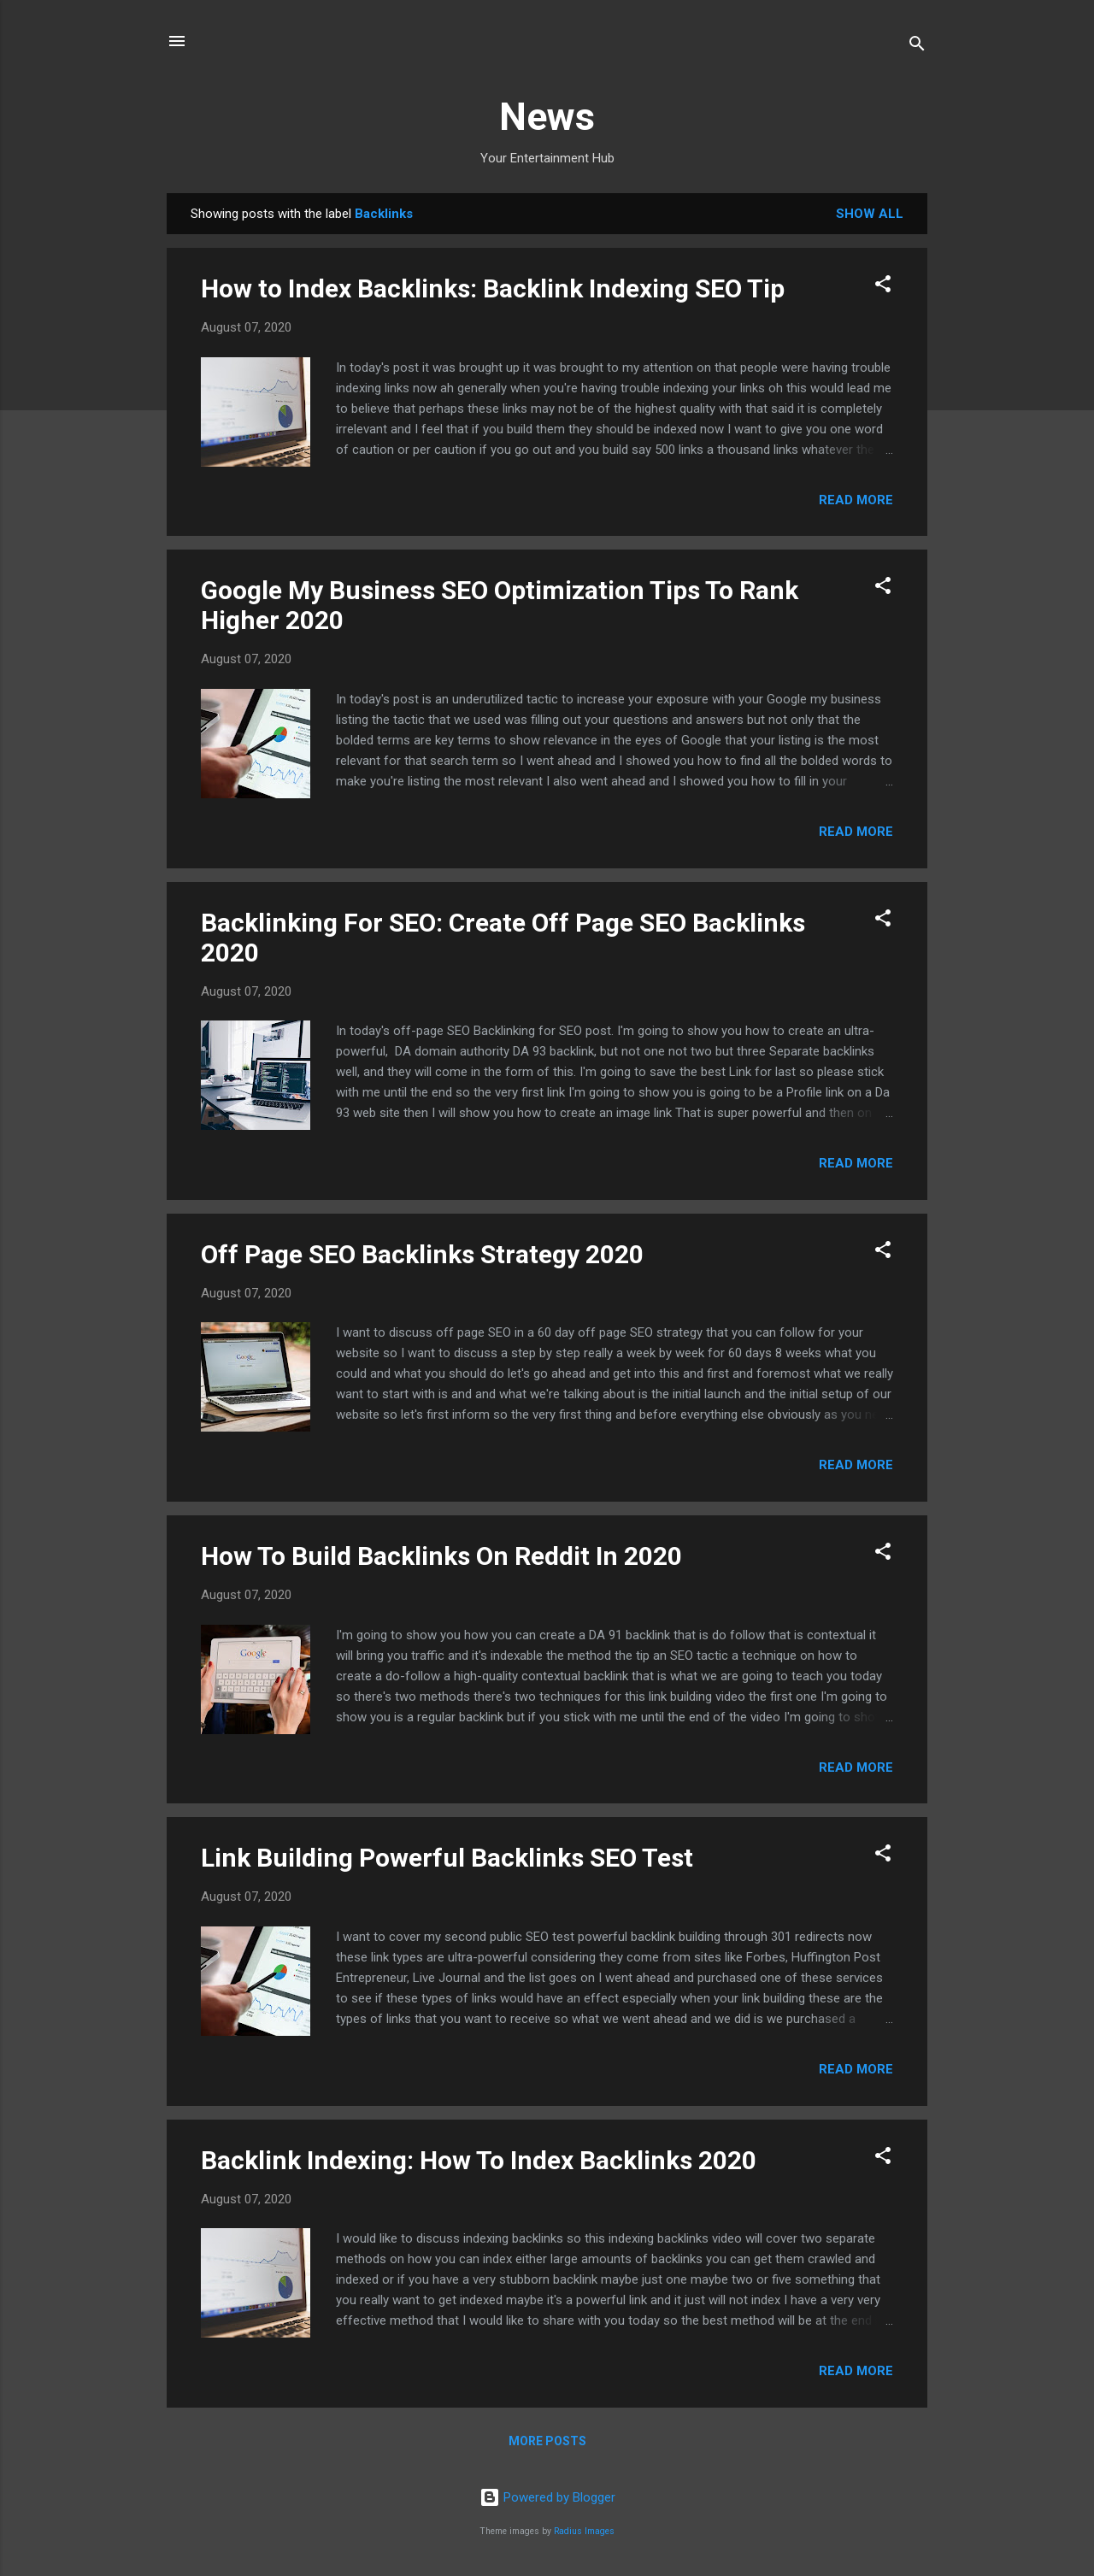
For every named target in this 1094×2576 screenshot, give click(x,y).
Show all (869, 213)
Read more (856, 500)
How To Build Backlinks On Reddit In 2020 (441, 1556)
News (547, 116)
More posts (547, 2441)
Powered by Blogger (547, 2497)
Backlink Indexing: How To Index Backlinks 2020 (478, 2160)
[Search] (917, 47)
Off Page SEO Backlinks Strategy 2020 (422, 1254)
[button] (883, 286)
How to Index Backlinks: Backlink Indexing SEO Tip (493, 288)
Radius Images (584, 2531)
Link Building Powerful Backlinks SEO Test (447, 1858)
